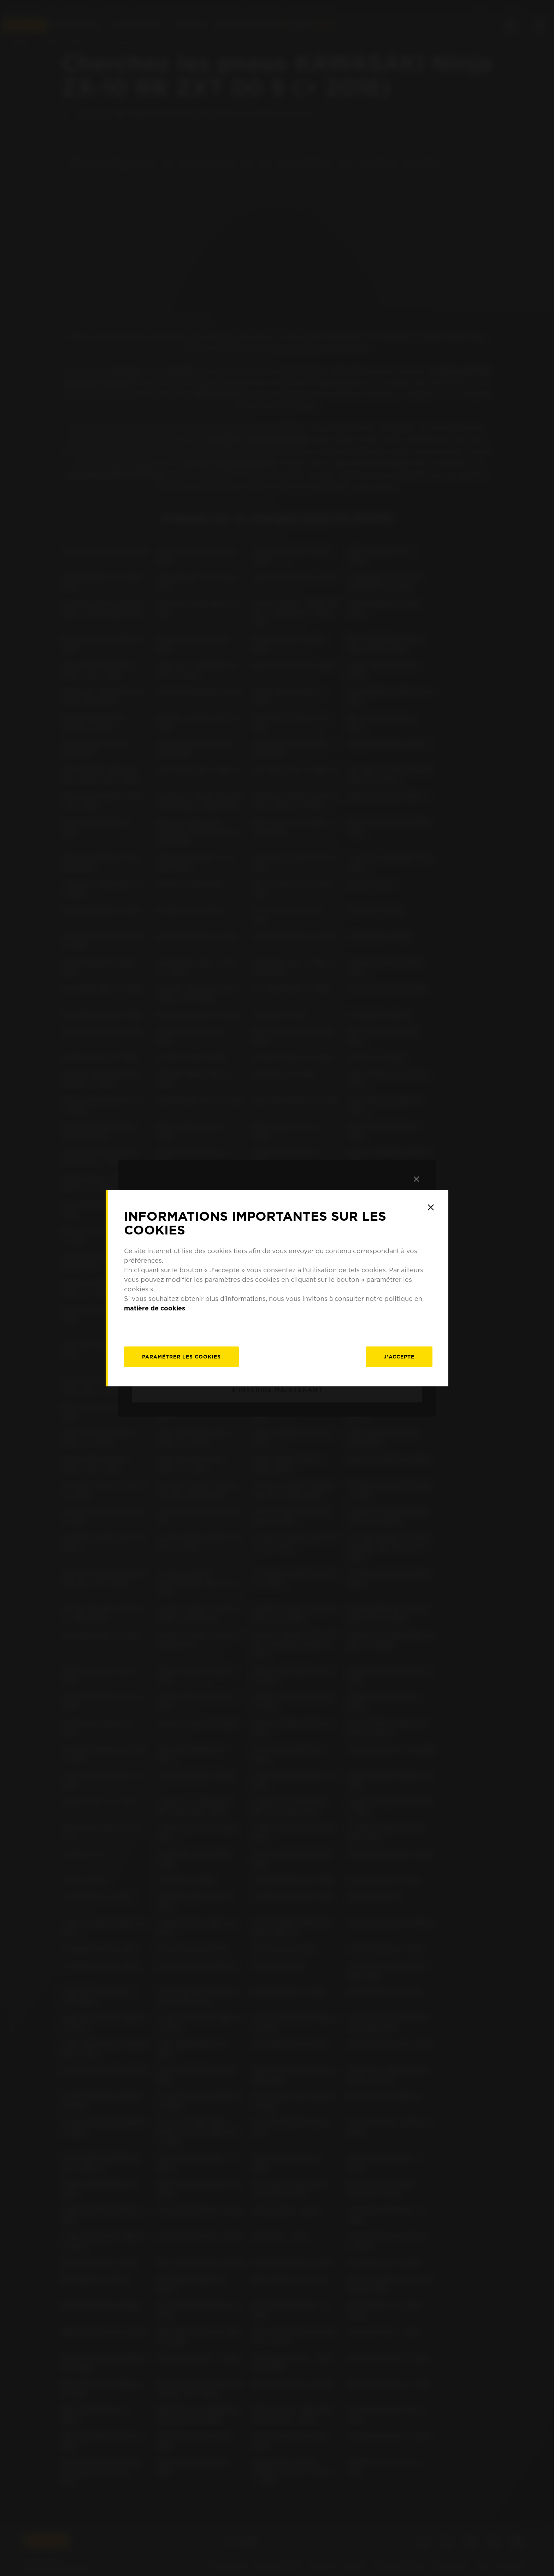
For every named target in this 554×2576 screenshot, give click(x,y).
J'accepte (399, 1357)
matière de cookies (154, 1308)
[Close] (431, 1207)
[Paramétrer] (181, 1356)
